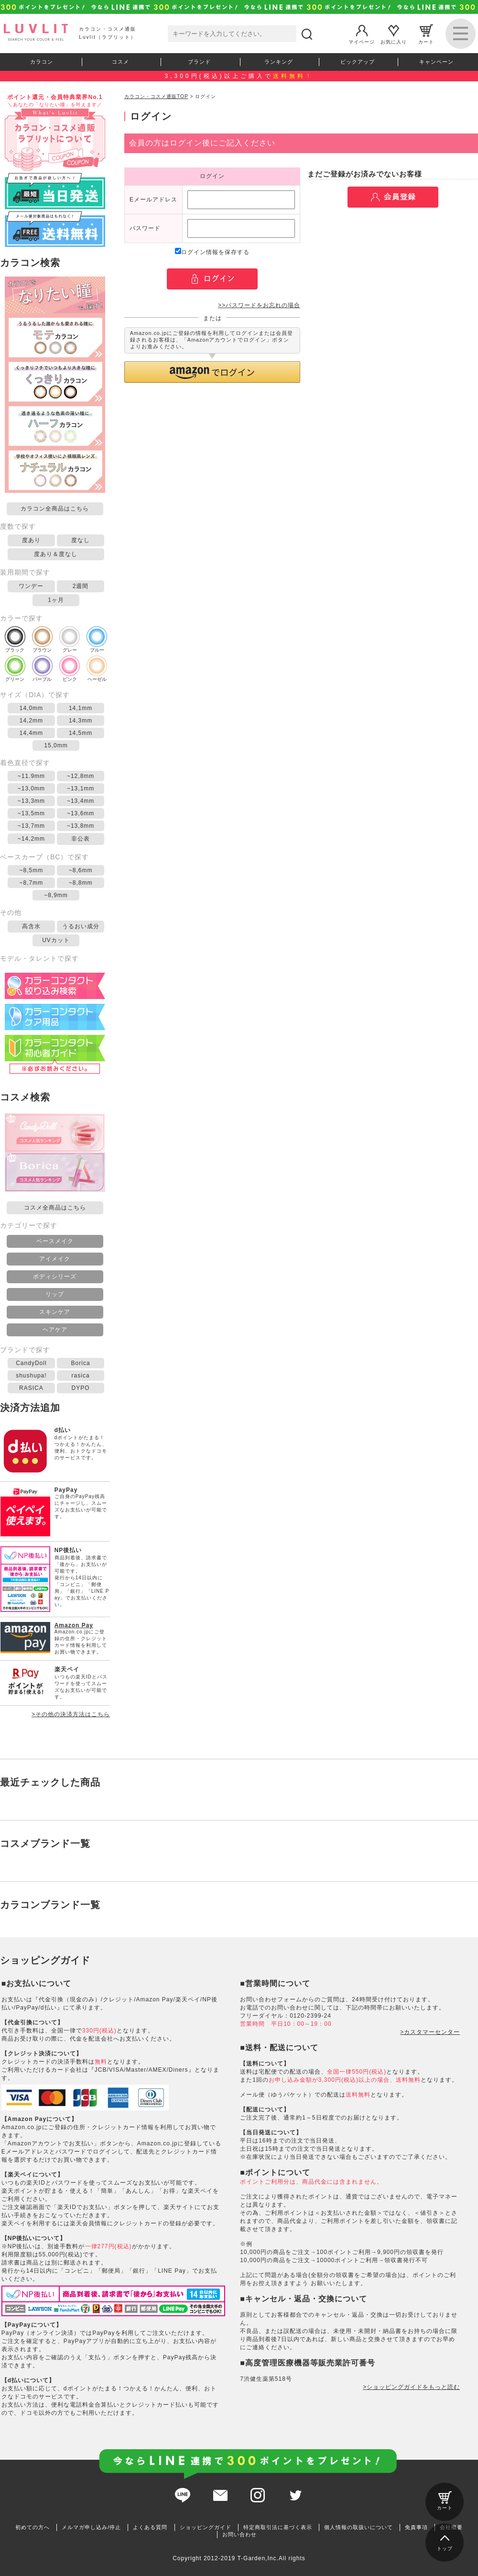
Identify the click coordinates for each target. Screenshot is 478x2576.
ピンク (69, 668)
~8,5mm (31, 870)
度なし (80, 540)
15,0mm (55, 745)
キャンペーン (436, 62)
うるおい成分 (80, 926)
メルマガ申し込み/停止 (91, 2527)
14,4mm (31, 733)
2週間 (81, 586)
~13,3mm (31, 801)
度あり (31, 540)
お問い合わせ (239, 2534)
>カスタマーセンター (430, 2032)
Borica (80, 1363)
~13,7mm (31, 825)
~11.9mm (31, 776)
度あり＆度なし (55, 554)
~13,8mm (80, 825)
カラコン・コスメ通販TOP (156, 96)
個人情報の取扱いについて (358, 2527)
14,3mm (80, 720)
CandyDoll (31, 1363)
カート (426, 34)
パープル (42, 668)
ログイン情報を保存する (212, 252)
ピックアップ (357, 62)
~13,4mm (80, 801)
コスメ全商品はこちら (55, 1207)
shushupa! (31, 1375)
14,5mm (80, 733)
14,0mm (31, 708)
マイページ (361, 34)
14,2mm (31, 720)
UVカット (56, 940)
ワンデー (31, 586)
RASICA (31, 1388)
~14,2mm (31, 838)
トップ (445, 2541)
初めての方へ (32, 2527)
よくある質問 (150, 2527)
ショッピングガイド (205, 2527)
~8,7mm (31, 882)
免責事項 (416, 2527)
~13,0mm (31, 788)
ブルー (97, 639)
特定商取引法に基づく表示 (277, 2527)
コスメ (120, 62)
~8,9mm (56, 895)
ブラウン (42, 639)
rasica (81, 1375)
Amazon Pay (73, 1625)
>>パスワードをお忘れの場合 (259, 305)
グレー (69, 639)
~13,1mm (80, 788)
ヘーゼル (97, 668)
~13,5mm (31, 813)
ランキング (278, 62)
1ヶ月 (56, 600)
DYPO (81, 1388)
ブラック (15, 639)
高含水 (31, 926)
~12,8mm (80, 776)
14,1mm (80, 708)
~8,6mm (81, 870)
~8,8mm (81, 882)
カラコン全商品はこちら (55, 508)
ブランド (199, 62)
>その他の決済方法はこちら (71, 1714)
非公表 (80, 838)
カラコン (41, 62)
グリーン (15, 668)
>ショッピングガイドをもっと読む (411, 2387)
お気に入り (393, 34)
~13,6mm (80, 813)
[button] (212, 372)
